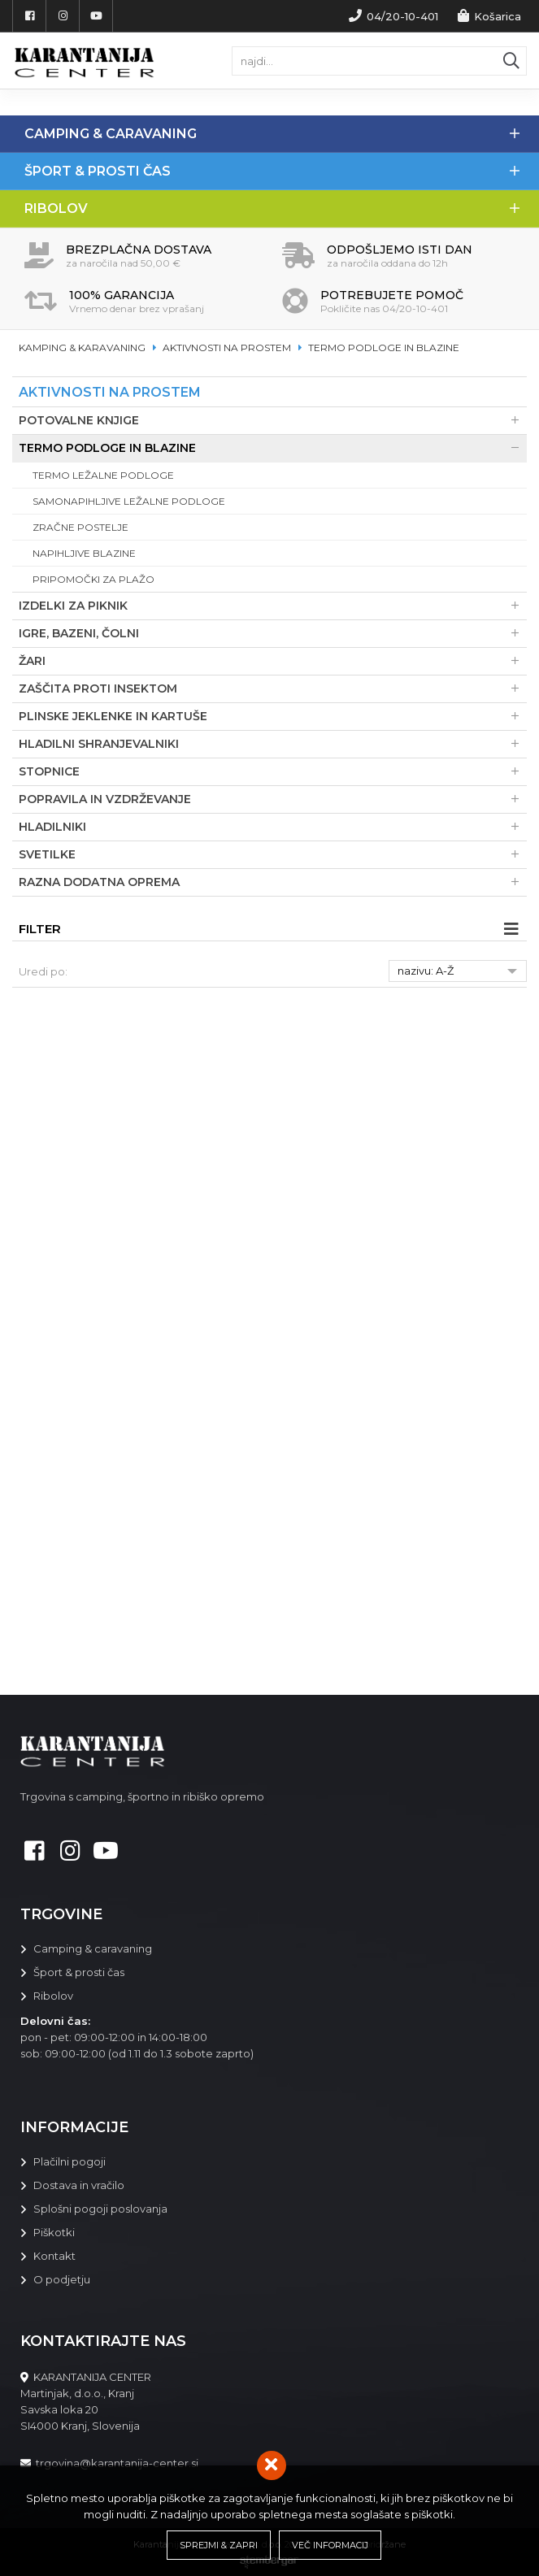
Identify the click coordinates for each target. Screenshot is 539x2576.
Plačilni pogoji (69, 2161)
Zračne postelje (80, 527)
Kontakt (54, 2255)
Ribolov (281, 208)
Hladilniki (273, 827)
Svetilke (273, 854)
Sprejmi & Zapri (219, 2545)
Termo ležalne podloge (103, 475)
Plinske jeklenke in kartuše (273, 716)
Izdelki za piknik (273, 606)
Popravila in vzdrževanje (273, 799)
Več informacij (330, 2545)
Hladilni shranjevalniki (273, 744)
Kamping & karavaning (82, 347)
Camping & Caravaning (281, 133)
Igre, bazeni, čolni (273, 633)
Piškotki (54, 2232)
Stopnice (273, 771)
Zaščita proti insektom (273, 688)
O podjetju (61, 2279)
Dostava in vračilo (78, 2185)
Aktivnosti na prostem (227, 347)
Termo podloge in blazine (383, 347)
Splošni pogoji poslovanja (100, 2208)
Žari (273, 661)
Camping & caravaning (92, 1948)
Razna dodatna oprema (273, 882)
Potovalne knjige (273, 420)
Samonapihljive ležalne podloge (129, 501)
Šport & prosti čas (281, 171)
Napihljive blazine (84, 553)
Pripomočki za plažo (93, 579)
